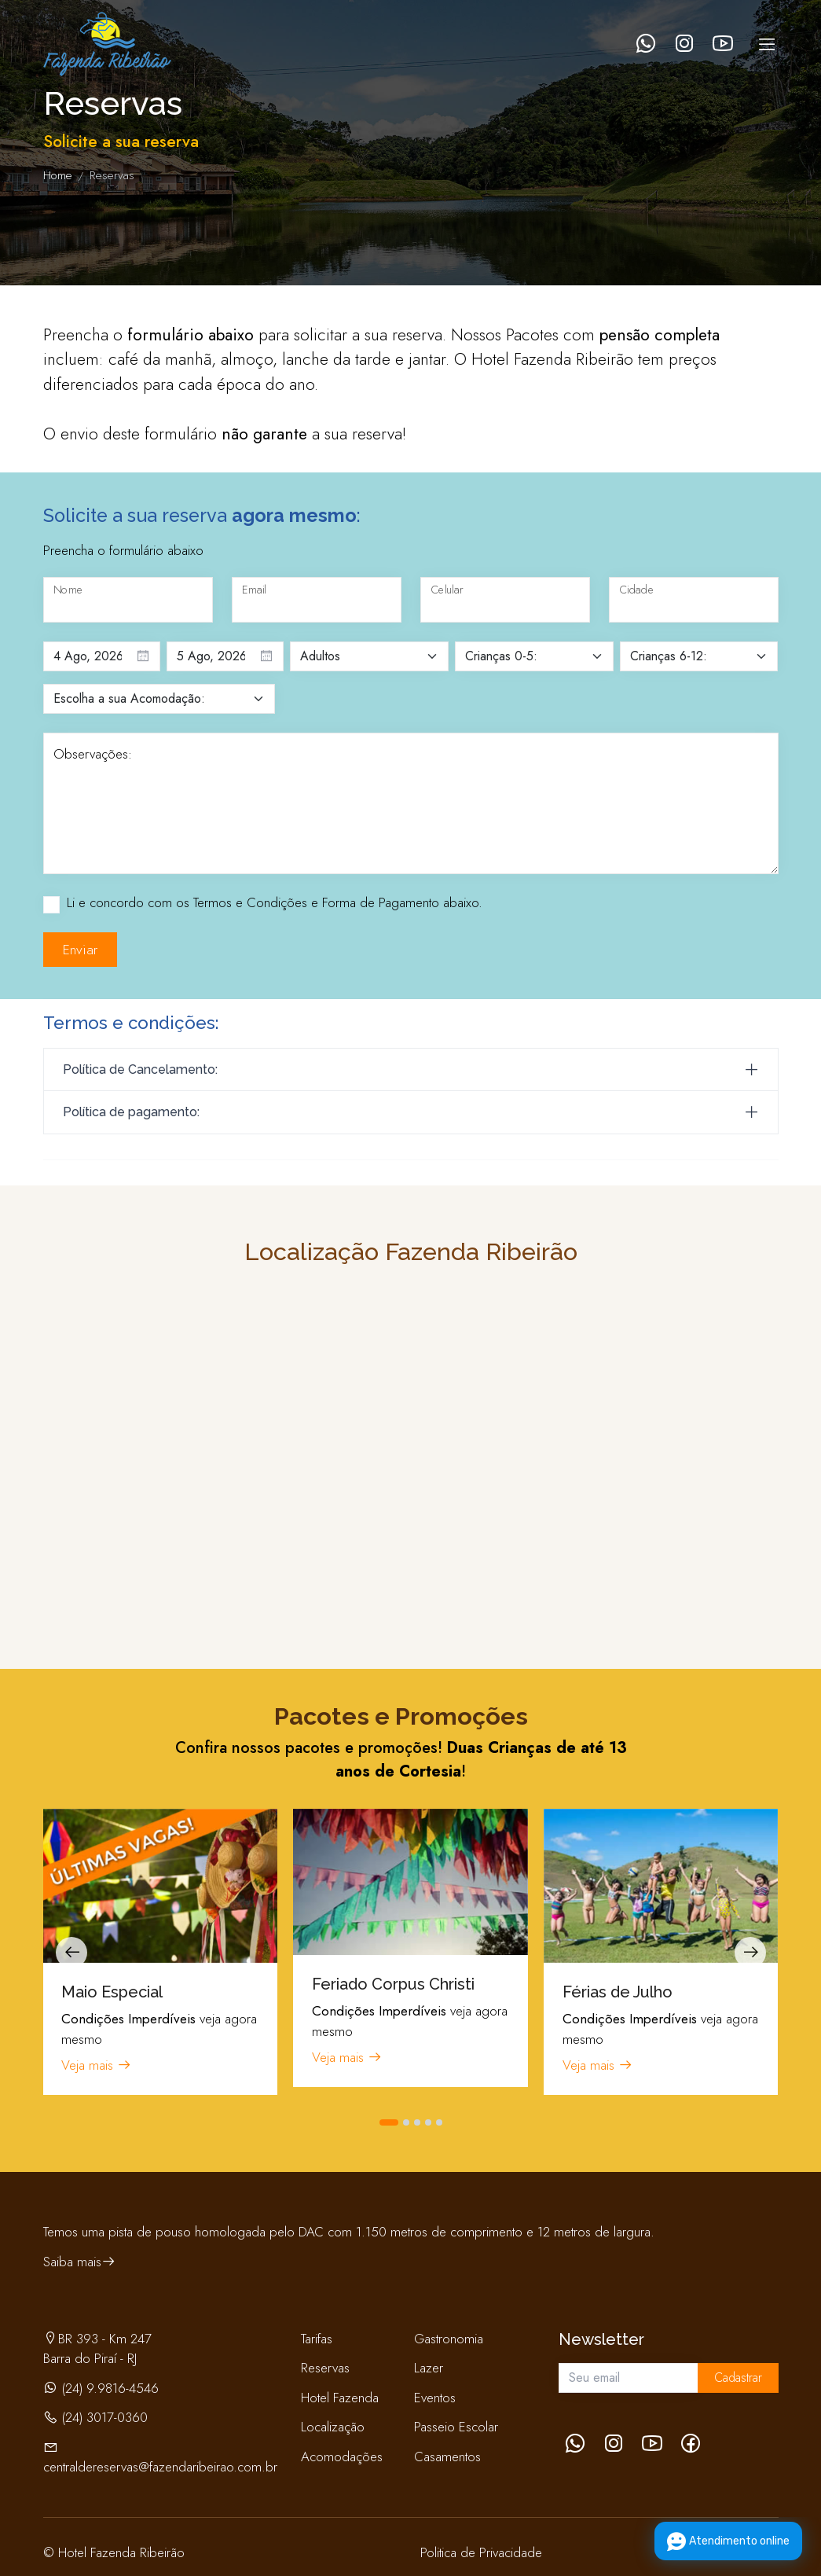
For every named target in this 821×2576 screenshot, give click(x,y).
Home (57, 175)
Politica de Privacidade (481, 2552)
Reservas (325, 2367)
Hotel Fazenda (340, 2397)
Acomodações (342, 2456)
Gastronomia (448, 2338)
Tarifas (316, 2338)
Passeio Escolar (456, 2426)
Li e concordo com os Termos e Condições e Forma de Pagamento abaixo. (274, 902)
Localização (333, 2426)
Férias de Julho (618, 1992)
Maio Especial (112, 1992)
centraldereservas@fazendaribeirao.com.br (160, 2466)
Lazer (428, 2367)
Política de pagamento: (131, 1111)
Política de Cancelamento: (140, 1069)
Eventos (435, 2397)
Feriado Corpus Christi (393, 1984)
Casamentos (447, 2456)
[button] (389, 2122)
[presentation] (71, 1952)
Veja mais (96, 2065)
